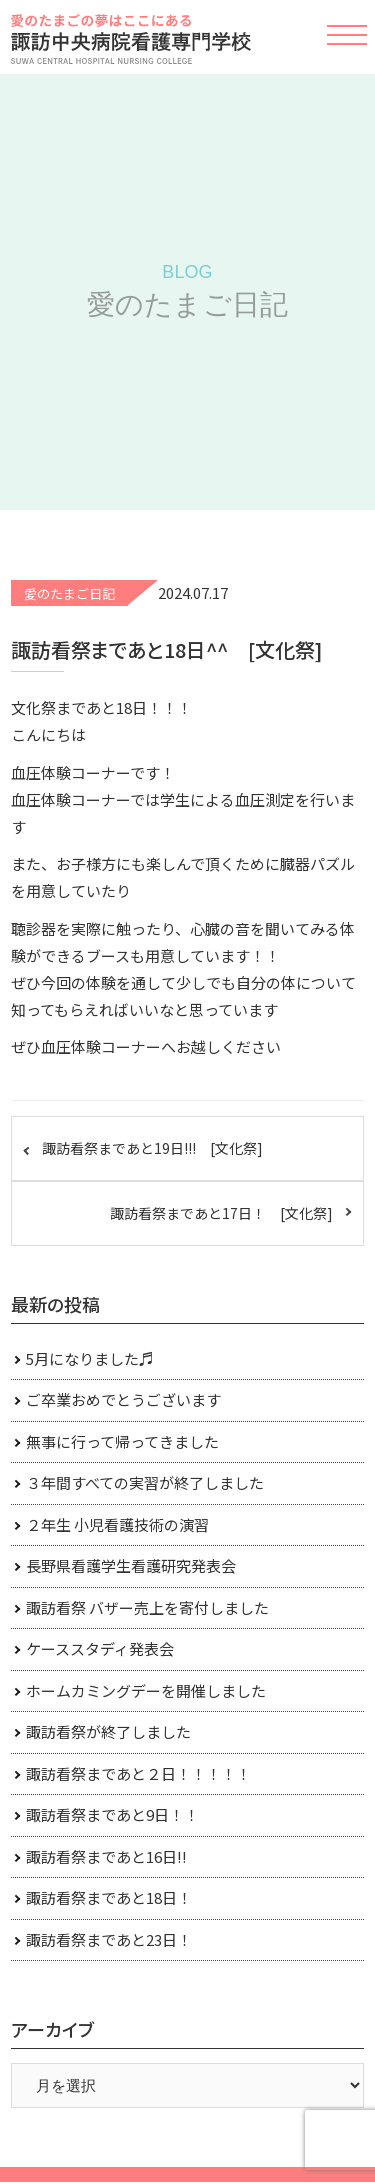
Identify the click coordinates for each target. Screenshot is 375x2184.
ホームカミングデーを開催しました (146, 1690)
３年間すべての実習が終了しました (145, 1482)
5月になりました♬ (90, 1358)
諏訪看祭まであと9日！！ (112, 1814)
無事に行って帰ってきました (122, 1441)
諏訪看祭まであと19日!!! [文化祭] (152, 1148)
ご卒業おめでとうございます (123, 1399)
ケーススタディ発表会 (100, 1648)
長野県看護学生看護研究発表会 (131, 1565)
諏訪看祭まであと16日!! (106, 1856)
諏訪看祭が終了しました (108, 1731)
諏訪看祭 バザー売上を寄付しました (147, 1607)
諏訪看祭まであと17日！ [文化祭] (221, 1213)
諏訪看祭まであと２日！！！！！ (138, 1773)
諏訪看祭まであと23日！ (109, 1939)
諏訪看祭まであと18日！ (109, 1897)
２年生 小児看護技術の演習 (117, 1524)
